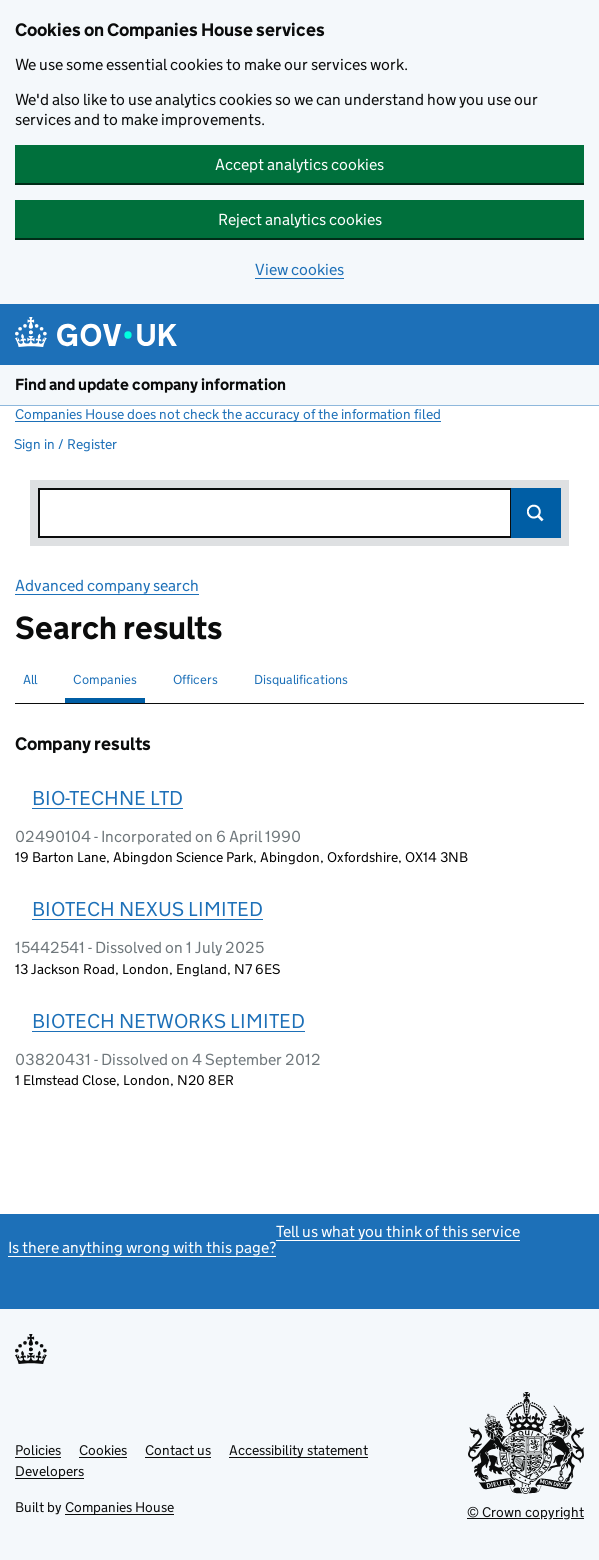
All (30, 679)
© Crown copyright (525, 1512)
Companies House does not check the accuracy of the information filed (228, 414)
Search (536, 513)
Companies (105, 679)
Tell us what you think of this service (398, 1231)
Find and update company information (150, 384)
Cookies (103, 1450)
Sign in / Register (65, 444)
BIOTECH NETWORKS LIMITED (168, 1021)
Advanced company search (107, 585)
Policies (38, 1450)
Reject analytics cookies (300, 219)
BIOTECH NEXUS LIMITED (147, 909)
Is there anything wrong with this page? (142, 1247)
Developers (49, 1471)
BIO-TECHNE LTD (107, 798)
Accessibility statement (298, 1450)
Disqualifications (301, 679)
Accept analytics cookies (299, 164)
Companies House (119, 1507)
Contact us (178, 1450)
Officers (195, 679)
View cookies (299, 269)
